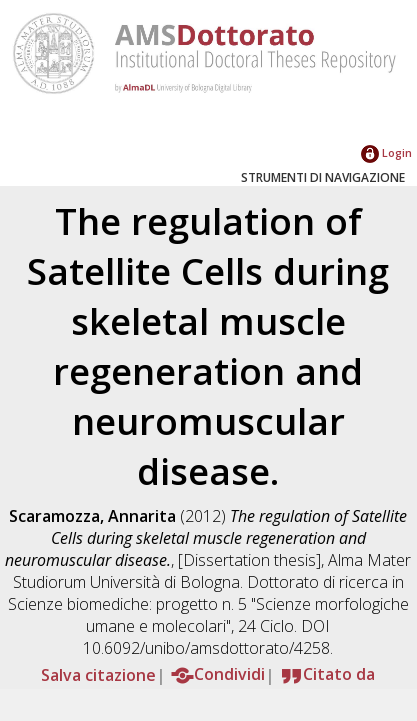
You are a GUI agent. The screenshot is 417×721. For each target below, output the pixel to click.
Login (386, 152)
